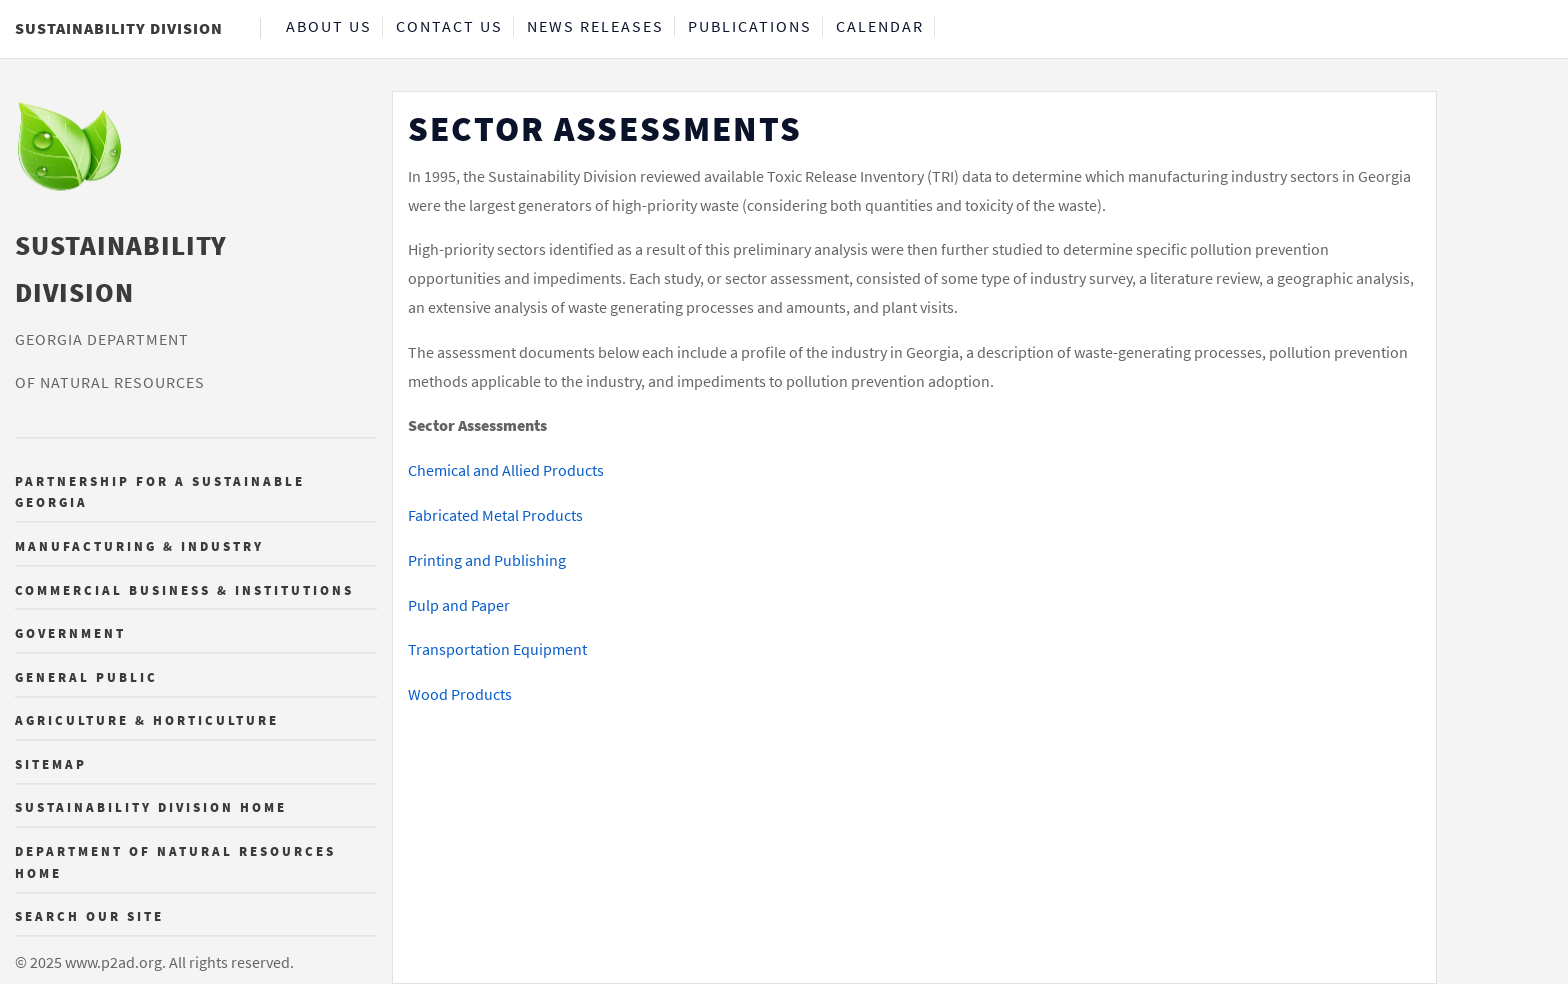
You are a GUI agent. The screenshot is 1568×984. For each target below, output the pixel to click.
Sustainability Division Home (151, 808)
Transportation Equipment (497, 649)
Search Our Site (89, 917)
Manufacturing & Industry (139, 546)
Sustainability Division (119, 28)
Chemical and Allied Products (506, 470)
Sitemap (51, 764)
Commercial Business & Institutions (184, 590)
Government (70, 634)
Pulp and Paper (459, 605)
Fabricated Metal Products (495, 515)
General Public (86, 677)
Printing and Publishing (487, 560)
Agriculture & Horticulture (147, 721)
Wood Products (460, 694)
